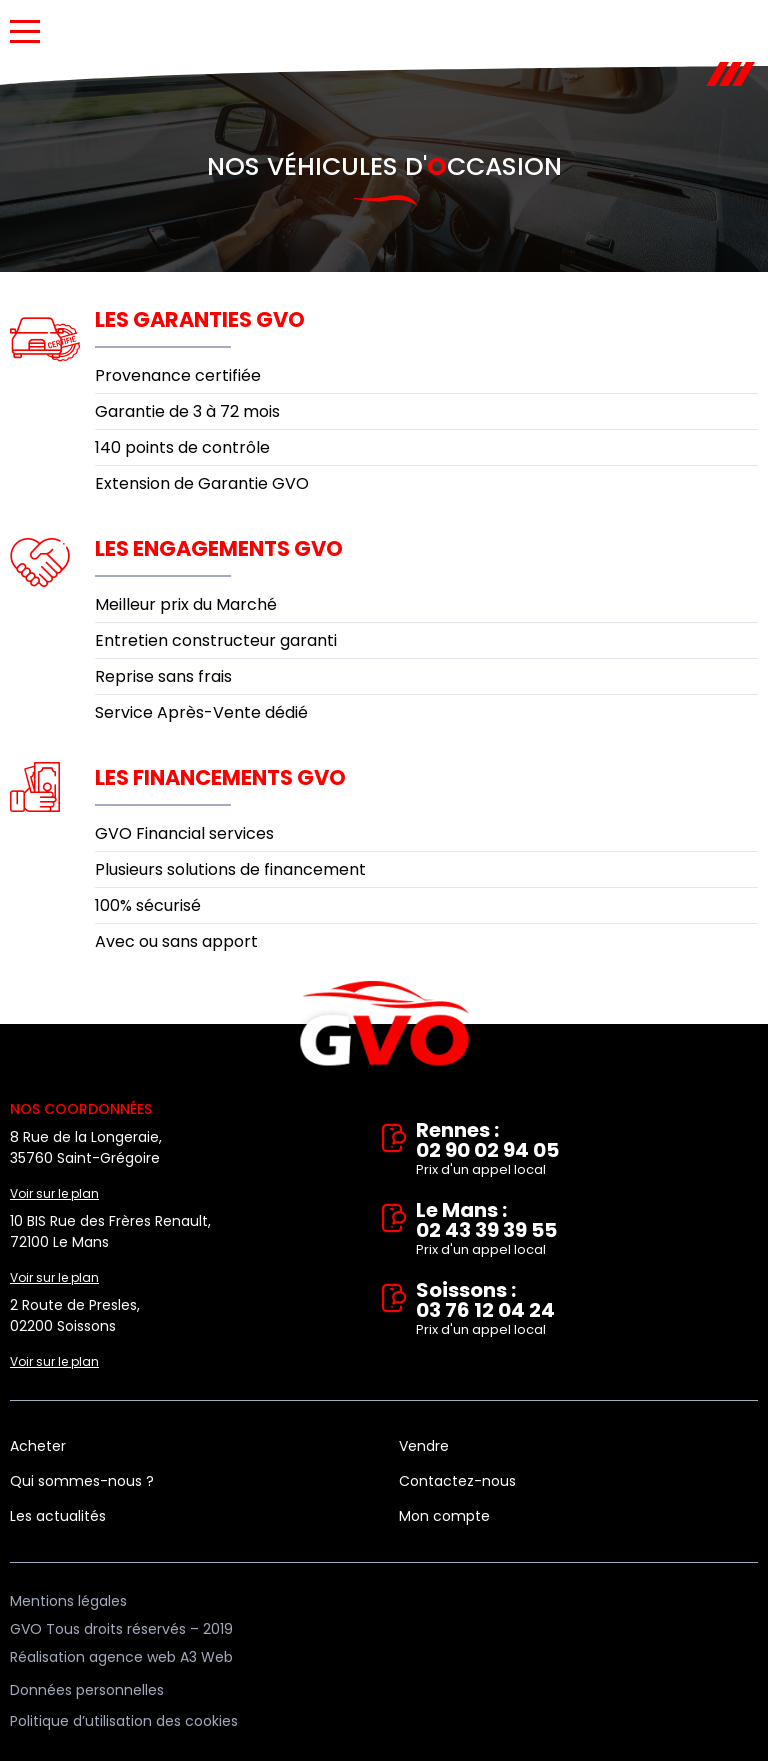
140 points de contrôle (182, 447)
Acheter (38, 1446)
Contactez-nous (457, 1481)
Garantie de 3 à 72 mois (187, 411)
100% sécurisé (148, 905)
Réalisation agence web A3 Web (121, 1657)
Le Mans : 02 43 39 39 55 (587, 1230)
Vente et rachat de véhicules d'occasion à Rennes (384, 1024)
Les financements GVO (220, 777)
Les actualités (58, 1516)
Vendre (424, 1446)
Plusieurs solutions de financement (230, 869)
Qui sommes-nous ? (82, 1481)
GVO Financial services (184, 833)
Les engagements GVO (219, 548)
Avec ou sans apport (176, 941)
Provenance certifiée (178, 375)
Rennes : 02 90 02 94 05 (587, 1150)
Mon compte (444, 1516)
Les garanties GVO (200, 319)
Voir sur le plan (54, 1193)
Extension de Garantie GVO (202, 483)
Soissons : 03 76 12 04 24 (587, 1310)
